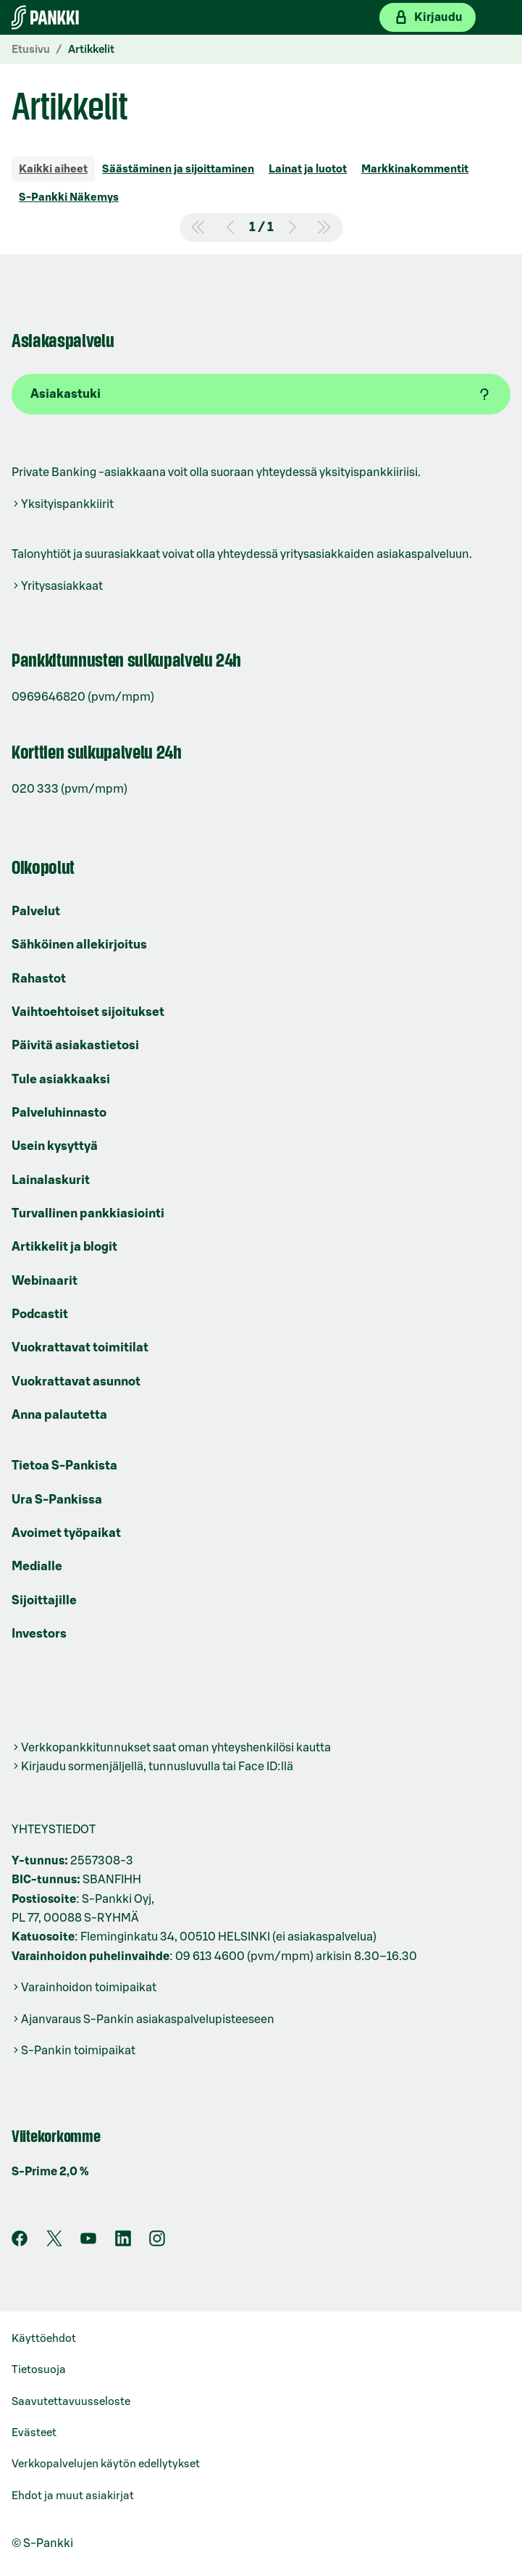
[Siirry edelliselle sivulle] (230, 227)
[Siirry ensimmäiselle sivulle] (198, 227)
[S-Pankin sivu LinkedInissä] (123, 2242)
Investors (39, 1633)
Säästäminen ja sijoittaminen (178, 169)
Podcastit (40, 1314)
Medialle (37, 1566)
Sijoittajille (44, 1600)
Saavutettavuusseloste (71, 2401)
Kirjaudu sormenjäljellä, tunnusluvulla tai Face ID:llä (157, 1766)
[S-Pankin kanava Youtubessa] (88, 2242)
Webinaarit (44, 1281)
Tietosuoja (39, 2369)
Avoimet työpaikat (66, 1533)
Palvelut (36, 911)
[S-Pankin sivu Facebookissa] (20, 2242)
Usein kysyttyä (55, 1146)
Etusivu (31, 49)
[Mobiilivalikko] (498, 17)
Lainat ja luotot (308, 169)
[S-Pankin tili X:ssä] (54, 2242)
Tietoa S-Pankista (64, 1465)
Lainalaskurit (51, 1180)
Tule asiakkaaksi (61, 1079)
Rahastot (39, 978)
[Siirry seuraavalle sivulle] (292, 227)
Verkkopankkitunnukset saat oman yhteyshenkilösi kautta (176, 1748)
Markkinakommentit (414, 169)
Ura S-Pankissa (57, 1499)
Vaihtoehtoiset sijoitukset (88, 1012)
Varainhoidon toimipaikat (88, 1987)
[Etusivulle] (45, 17)
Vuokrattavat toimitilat (80, 1347)
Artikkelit (91, 49)
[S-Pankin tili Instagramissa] (157, 2242)
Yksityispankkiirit (67, 504)
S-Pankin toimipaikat (78, 2050)
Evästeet (34, 2432)
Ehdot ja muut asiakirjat (73, 2495)
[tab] (53, 171)
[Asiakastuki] (261, 394)
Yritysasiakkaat (62, 586)
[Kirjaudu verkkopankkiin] (427, 17)
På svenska (326, 17)
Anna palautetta (59, 1415)
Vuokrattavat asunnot (76, 1381)
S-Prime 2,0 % (50, 2171)
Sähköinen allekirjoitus (79, 944)
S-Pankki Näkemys (69, 197)
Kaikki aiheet (53, 169)
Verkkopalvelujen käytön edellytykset (106, 2464)
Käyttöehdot (44, 2338)
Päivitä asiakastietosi (75, 1045)
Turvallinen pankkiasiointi (88, 1213)
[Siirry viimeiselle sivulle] (324, 227)
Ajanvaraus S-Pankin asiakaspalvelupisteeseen (147, 2019)
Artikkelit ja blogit (64, 1247)
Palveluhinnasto (59, 1112)
